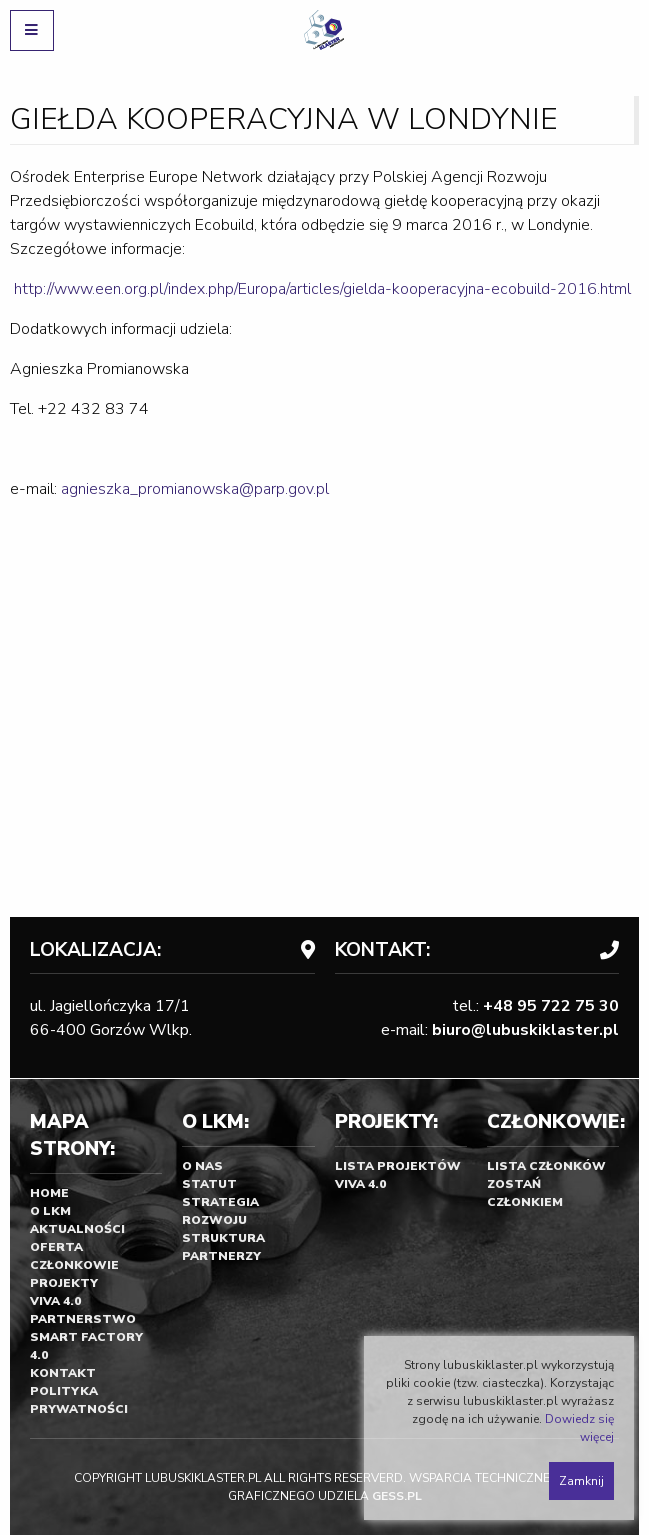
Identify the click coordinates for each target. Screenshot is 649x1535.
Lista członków (546, 1166)
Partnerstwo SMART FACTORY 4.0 (86, 1337)
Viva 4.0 (55, 1301)
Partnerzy (221, 1256)
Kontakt (63, 1373)
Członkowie (74, 1265)
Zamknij (581, 1481)
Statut (209, 1184)
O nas (202, 1166)
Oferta (56, 1247)
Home (49, 1193)
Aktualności (77, 1229)
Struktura (223, 1238)
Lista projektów (398, 1166)
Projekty (64, 1283)
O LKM (50, 1211)
